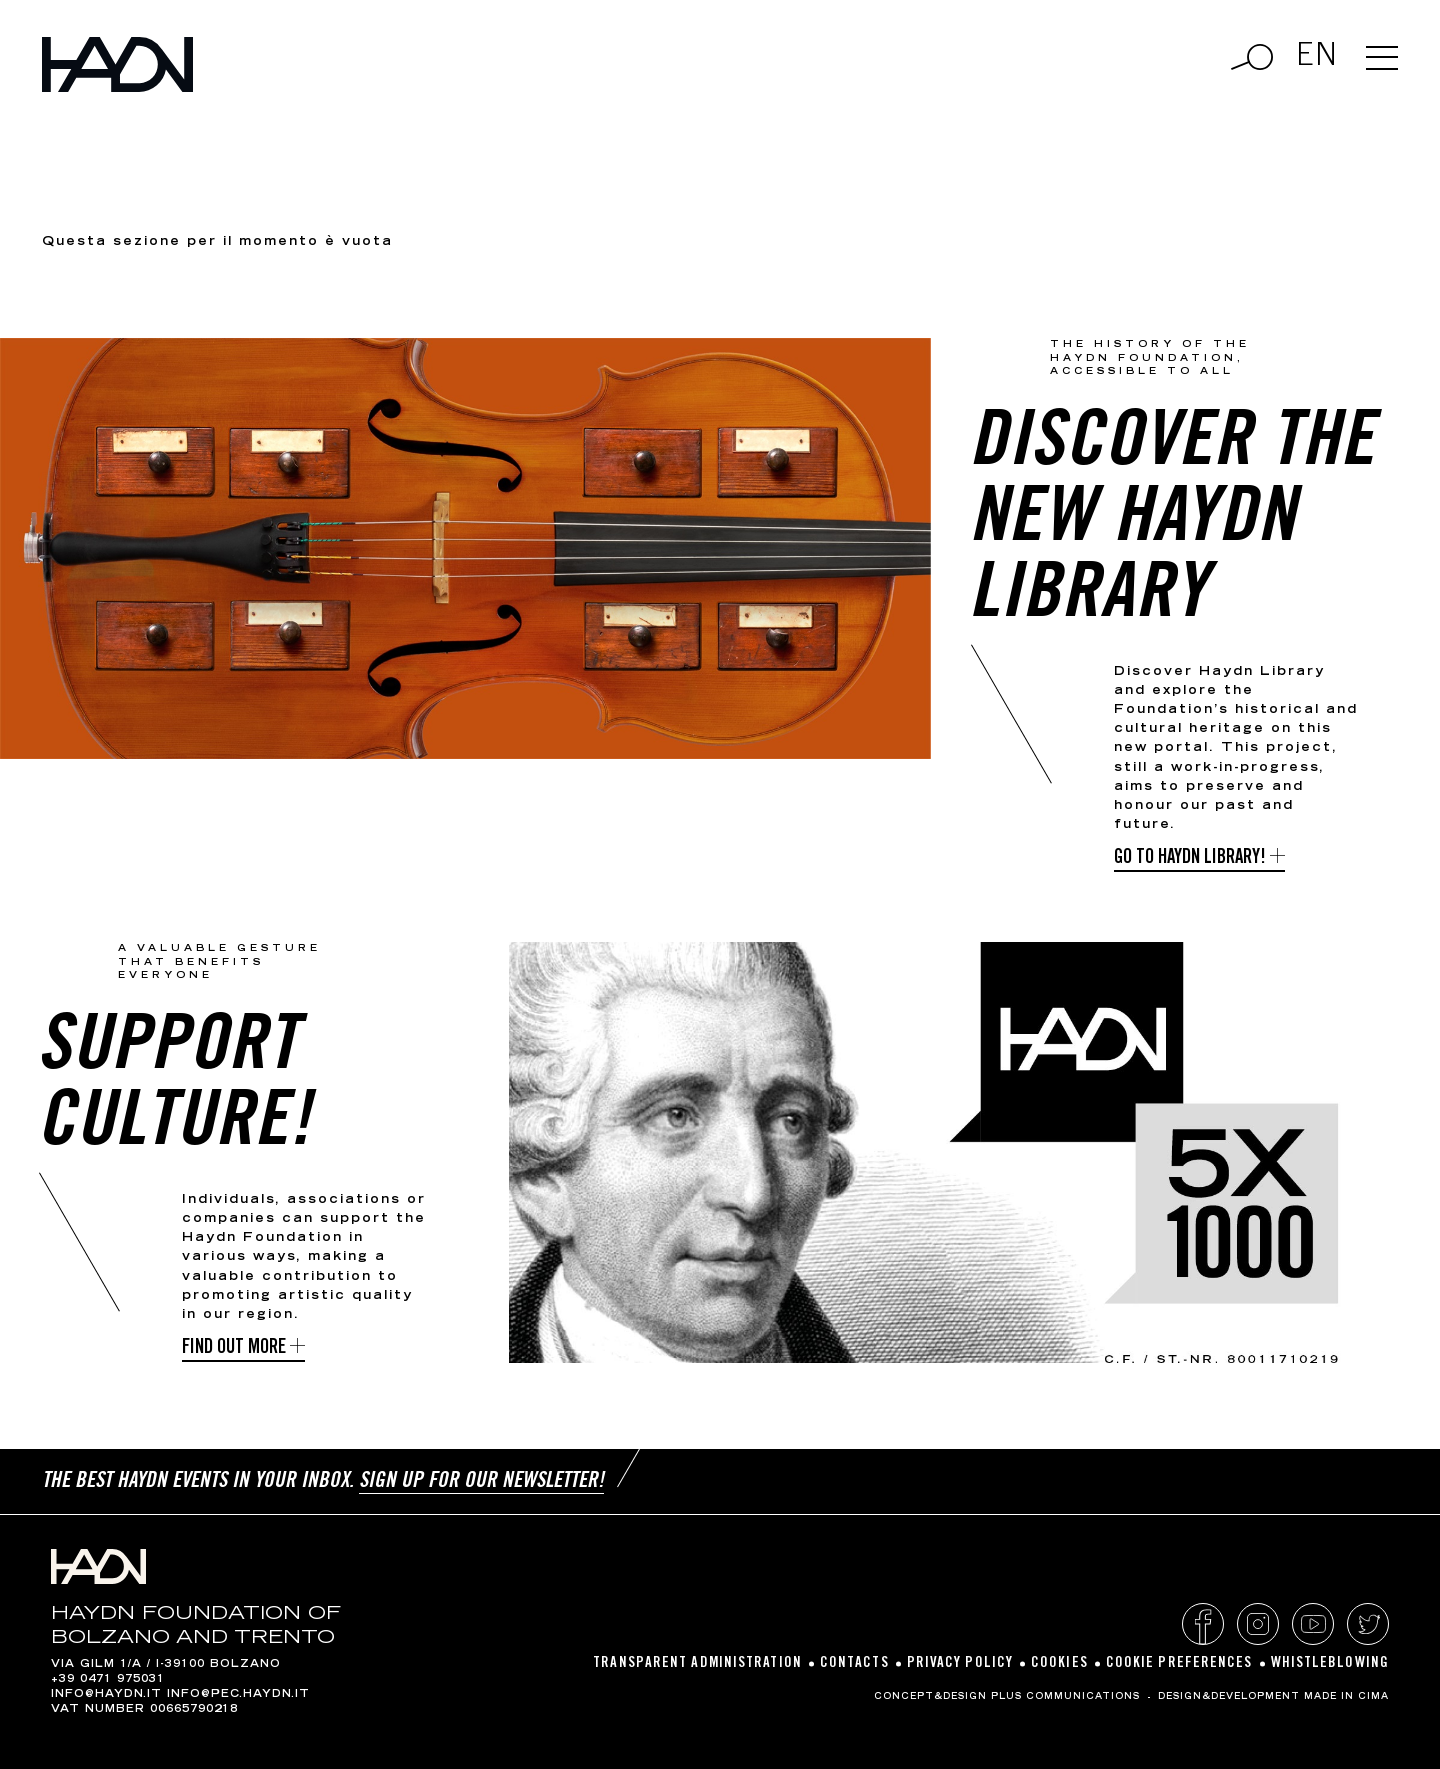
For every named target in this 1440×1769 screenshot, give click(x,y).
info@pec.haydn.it (238, 1695)
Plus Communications (1065, 1697)
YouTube (1313, 1624)
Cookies (1059, 1663)
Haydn (117, 64)
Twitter (1368, 1624)
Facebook (1203, 1624)
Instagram (1258, 1624)
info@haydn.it (106, 1695)
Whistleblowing (1330, 1663)
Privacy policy (960, 1663)
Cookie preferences (1179, 1663)
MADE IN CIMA (1346, 1697)
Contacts (854, 1663)
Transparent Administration (697, 1663)
